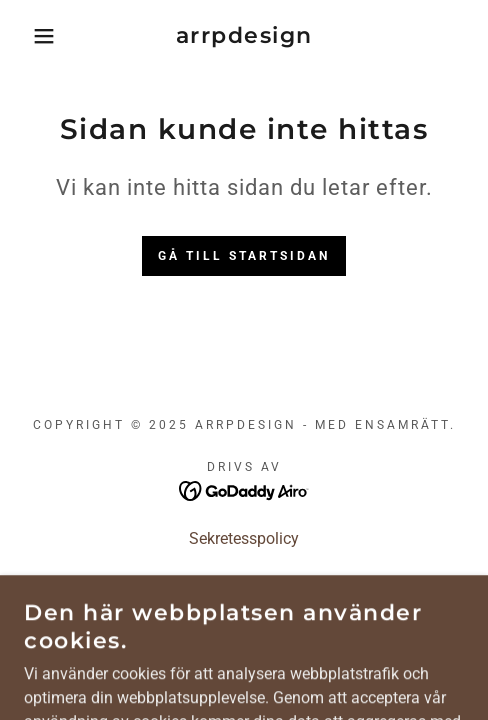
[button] (35, 36)
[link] (243, 36)
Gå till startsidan (244, 256)
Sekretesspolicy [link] (244, 538)
